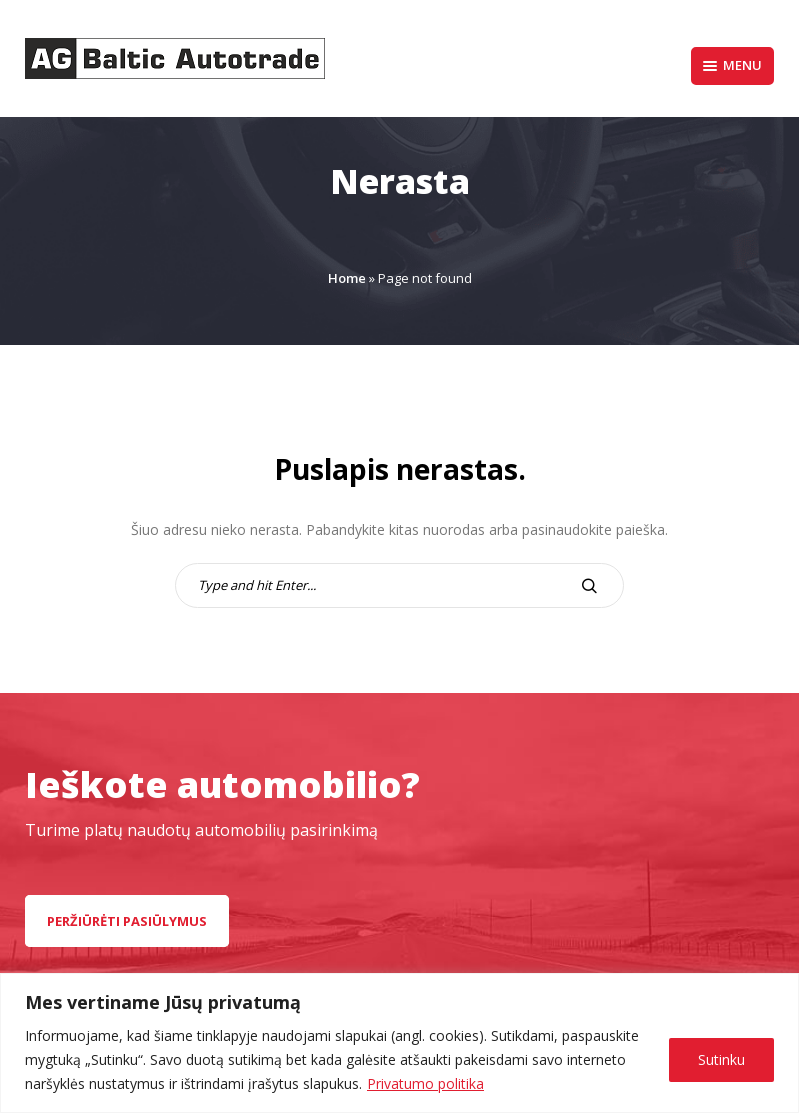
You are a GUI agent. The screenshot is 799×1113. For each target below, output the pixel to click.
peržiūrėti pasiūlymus (127, 921)
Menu (732, 65)
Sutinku (721, 1059)
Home (347, 278)
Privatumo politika (425, 1083)
